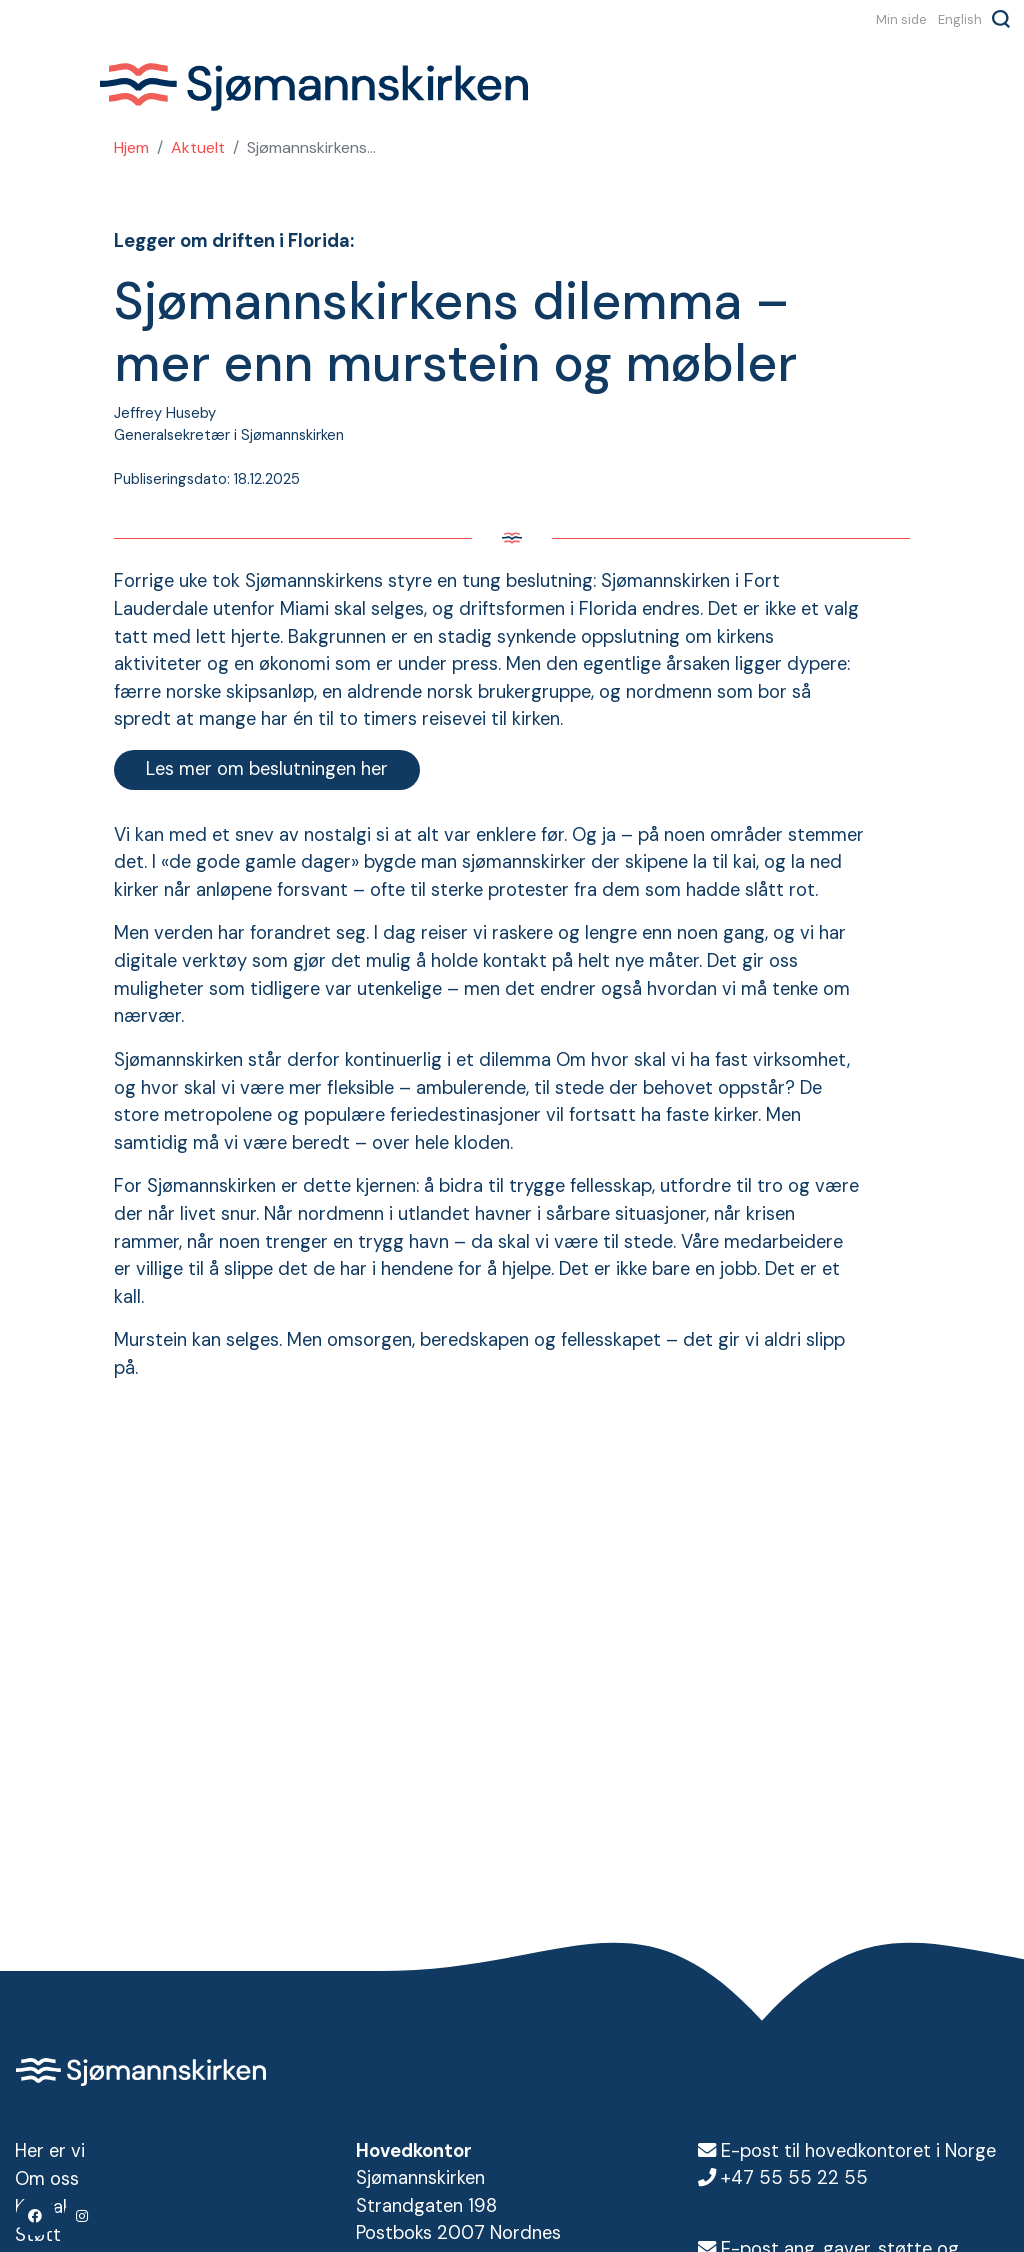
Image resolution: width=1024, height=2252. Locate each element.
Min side (901, 19)
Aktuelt (198, 147)
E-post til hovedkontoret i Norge (858, 2151)
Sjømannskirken (313, 88)
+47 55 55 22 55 (794, 2178)
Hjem (131, 147)
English (960, 19)
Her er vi (50, 2151)
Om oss (47, 2178)
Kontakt (47, 2206)
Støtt (38, 2233)
